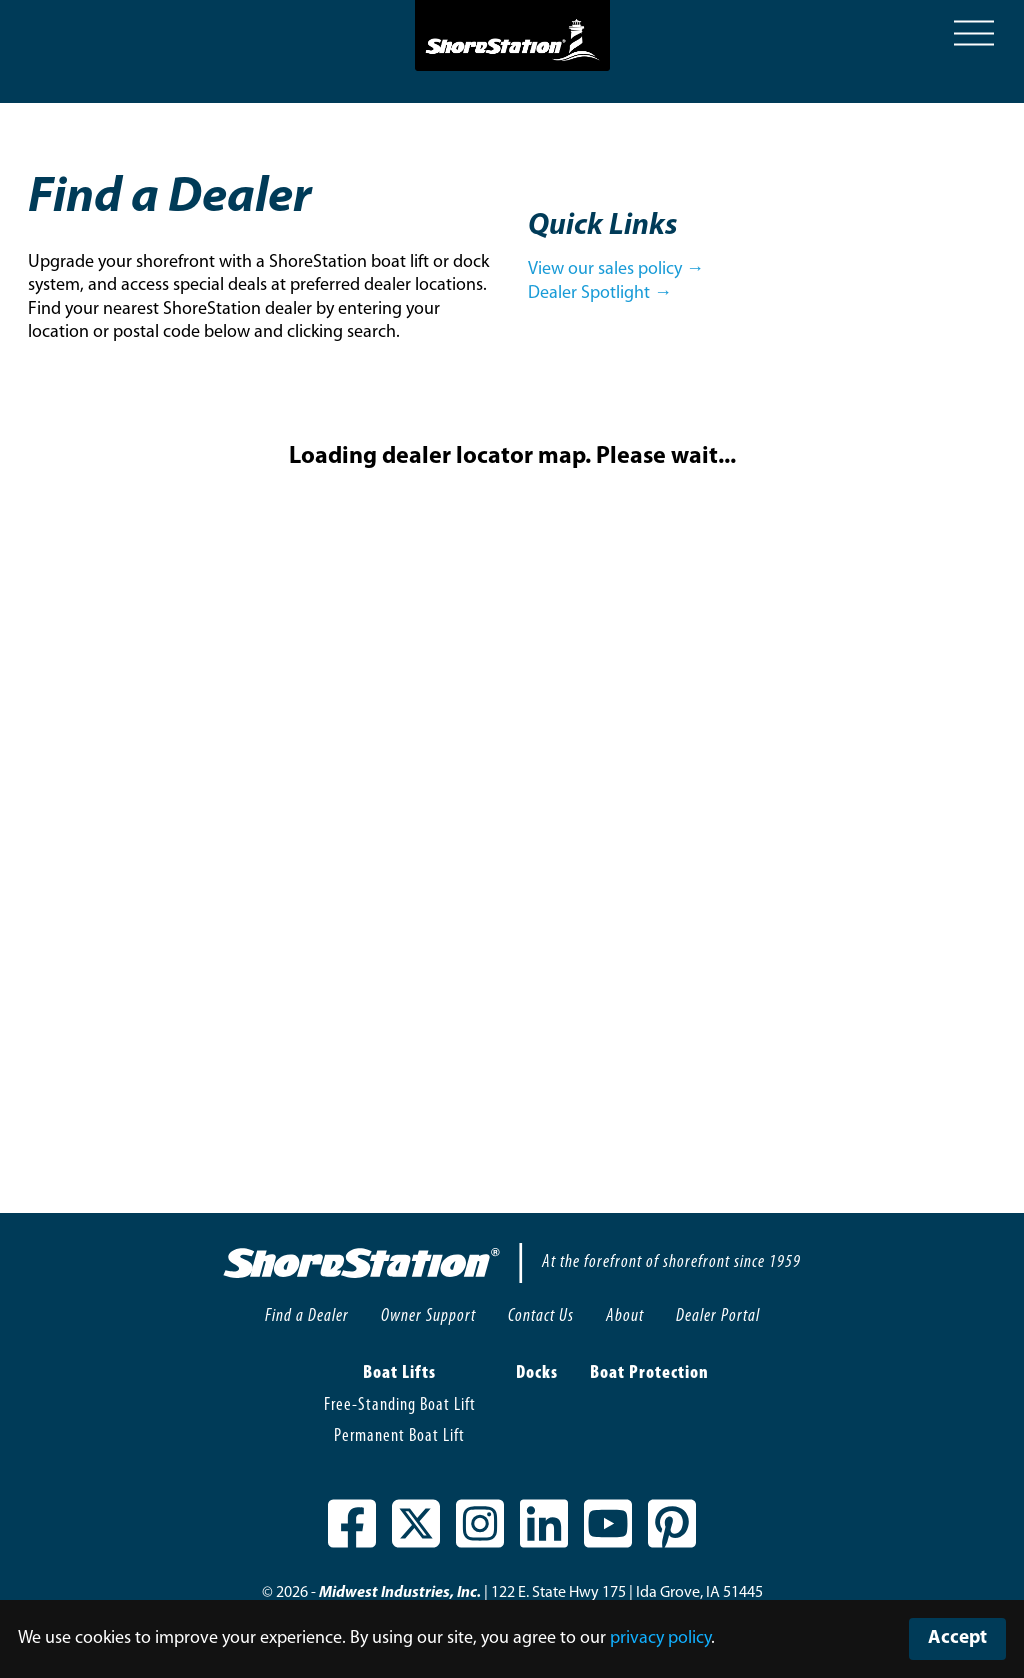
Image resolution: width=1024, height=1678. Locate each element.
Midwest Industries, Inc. (400, 1593)
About (625, 1316)
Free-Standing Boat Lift (400, 1405)
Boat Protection (649, 1373)
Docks (537, 1373)
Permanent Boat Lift (399, 1436)
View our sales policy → (616, 269)
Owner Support (428, 1316)
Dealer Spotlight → (600, 293)
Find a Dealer (307, 1316)
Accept (957, 1638)
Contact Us (541, 1316)
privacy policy (660, 1638)
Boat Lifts (399, 1373)
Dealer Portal (718, 1316)
